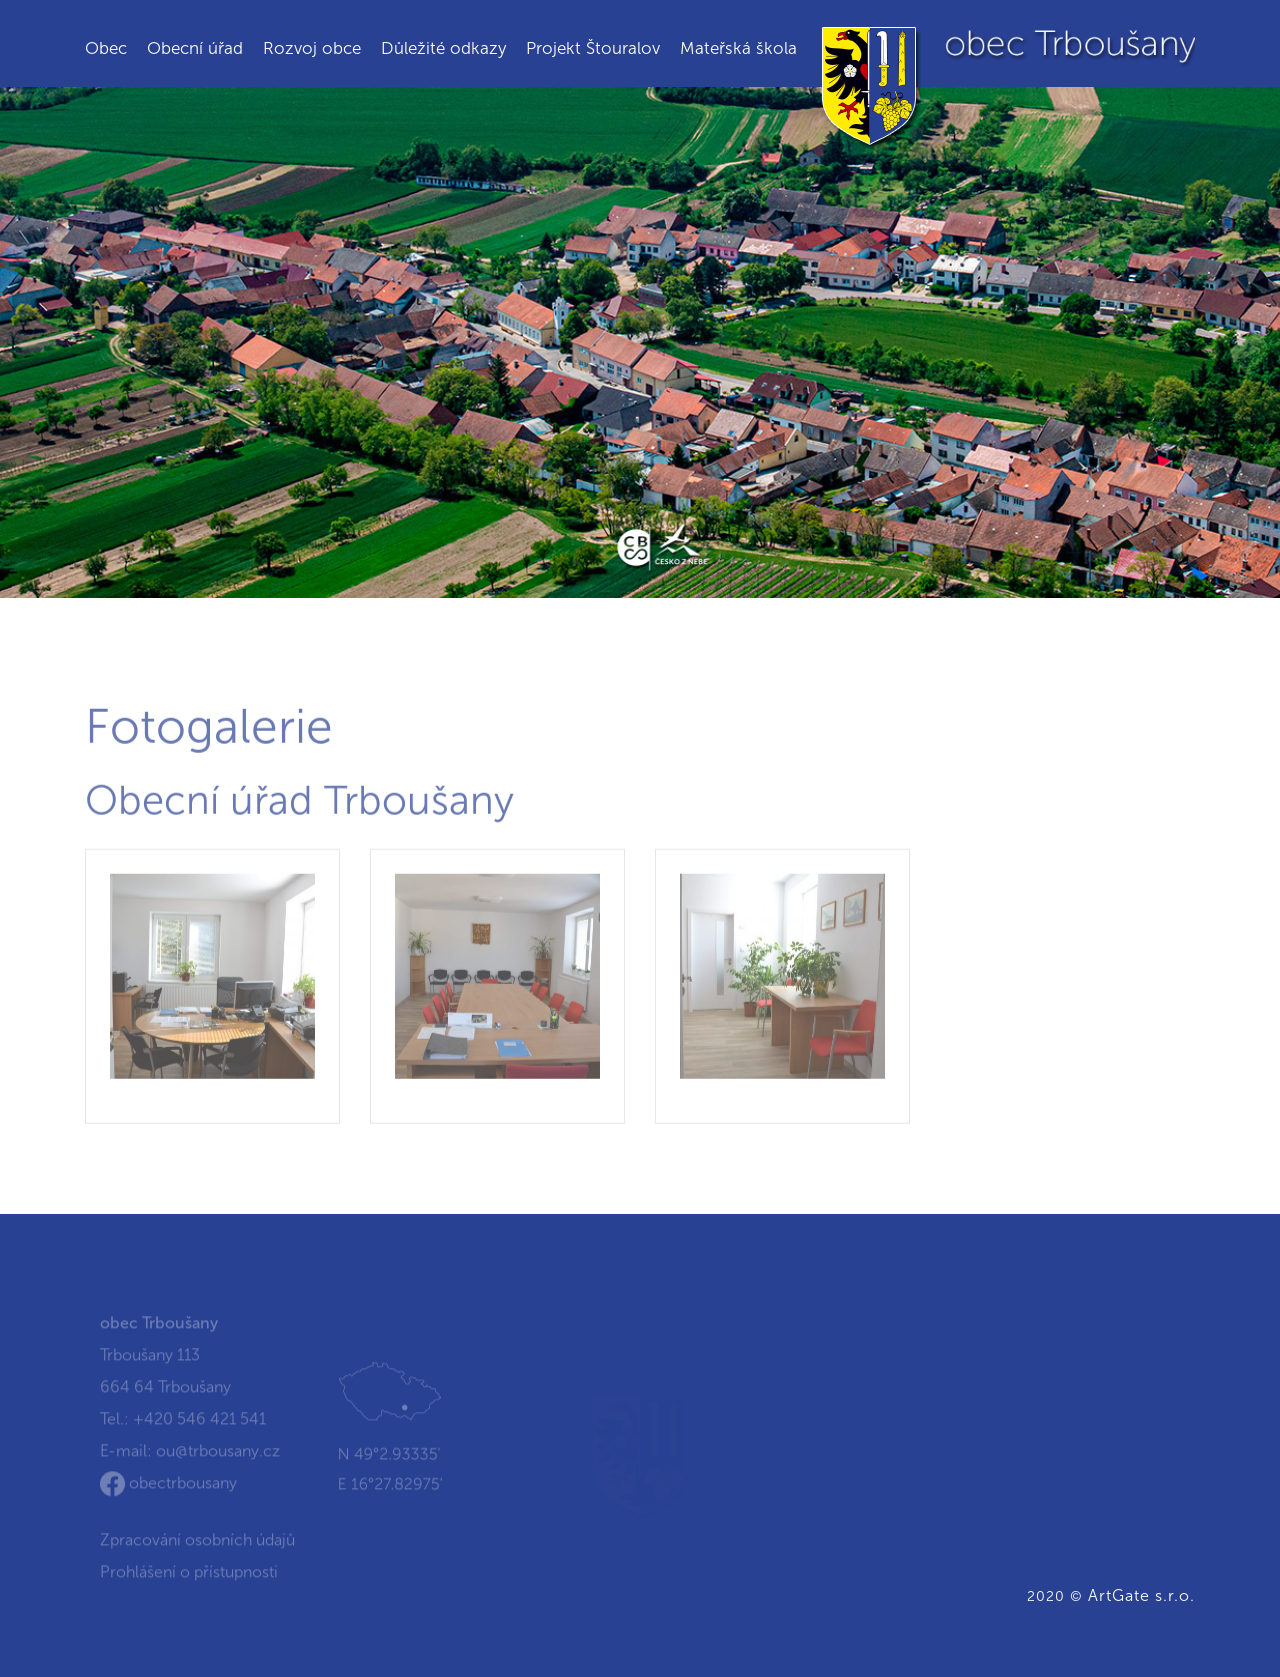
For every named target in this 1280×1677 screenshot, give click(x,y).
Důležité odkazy (443, 48)
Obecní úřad (195, 48)
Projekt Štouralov (593, 48)
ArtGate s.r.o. (1141, 1595)
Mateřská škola (738, 48)
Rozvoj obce (312, 48)
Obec (106, 48)
